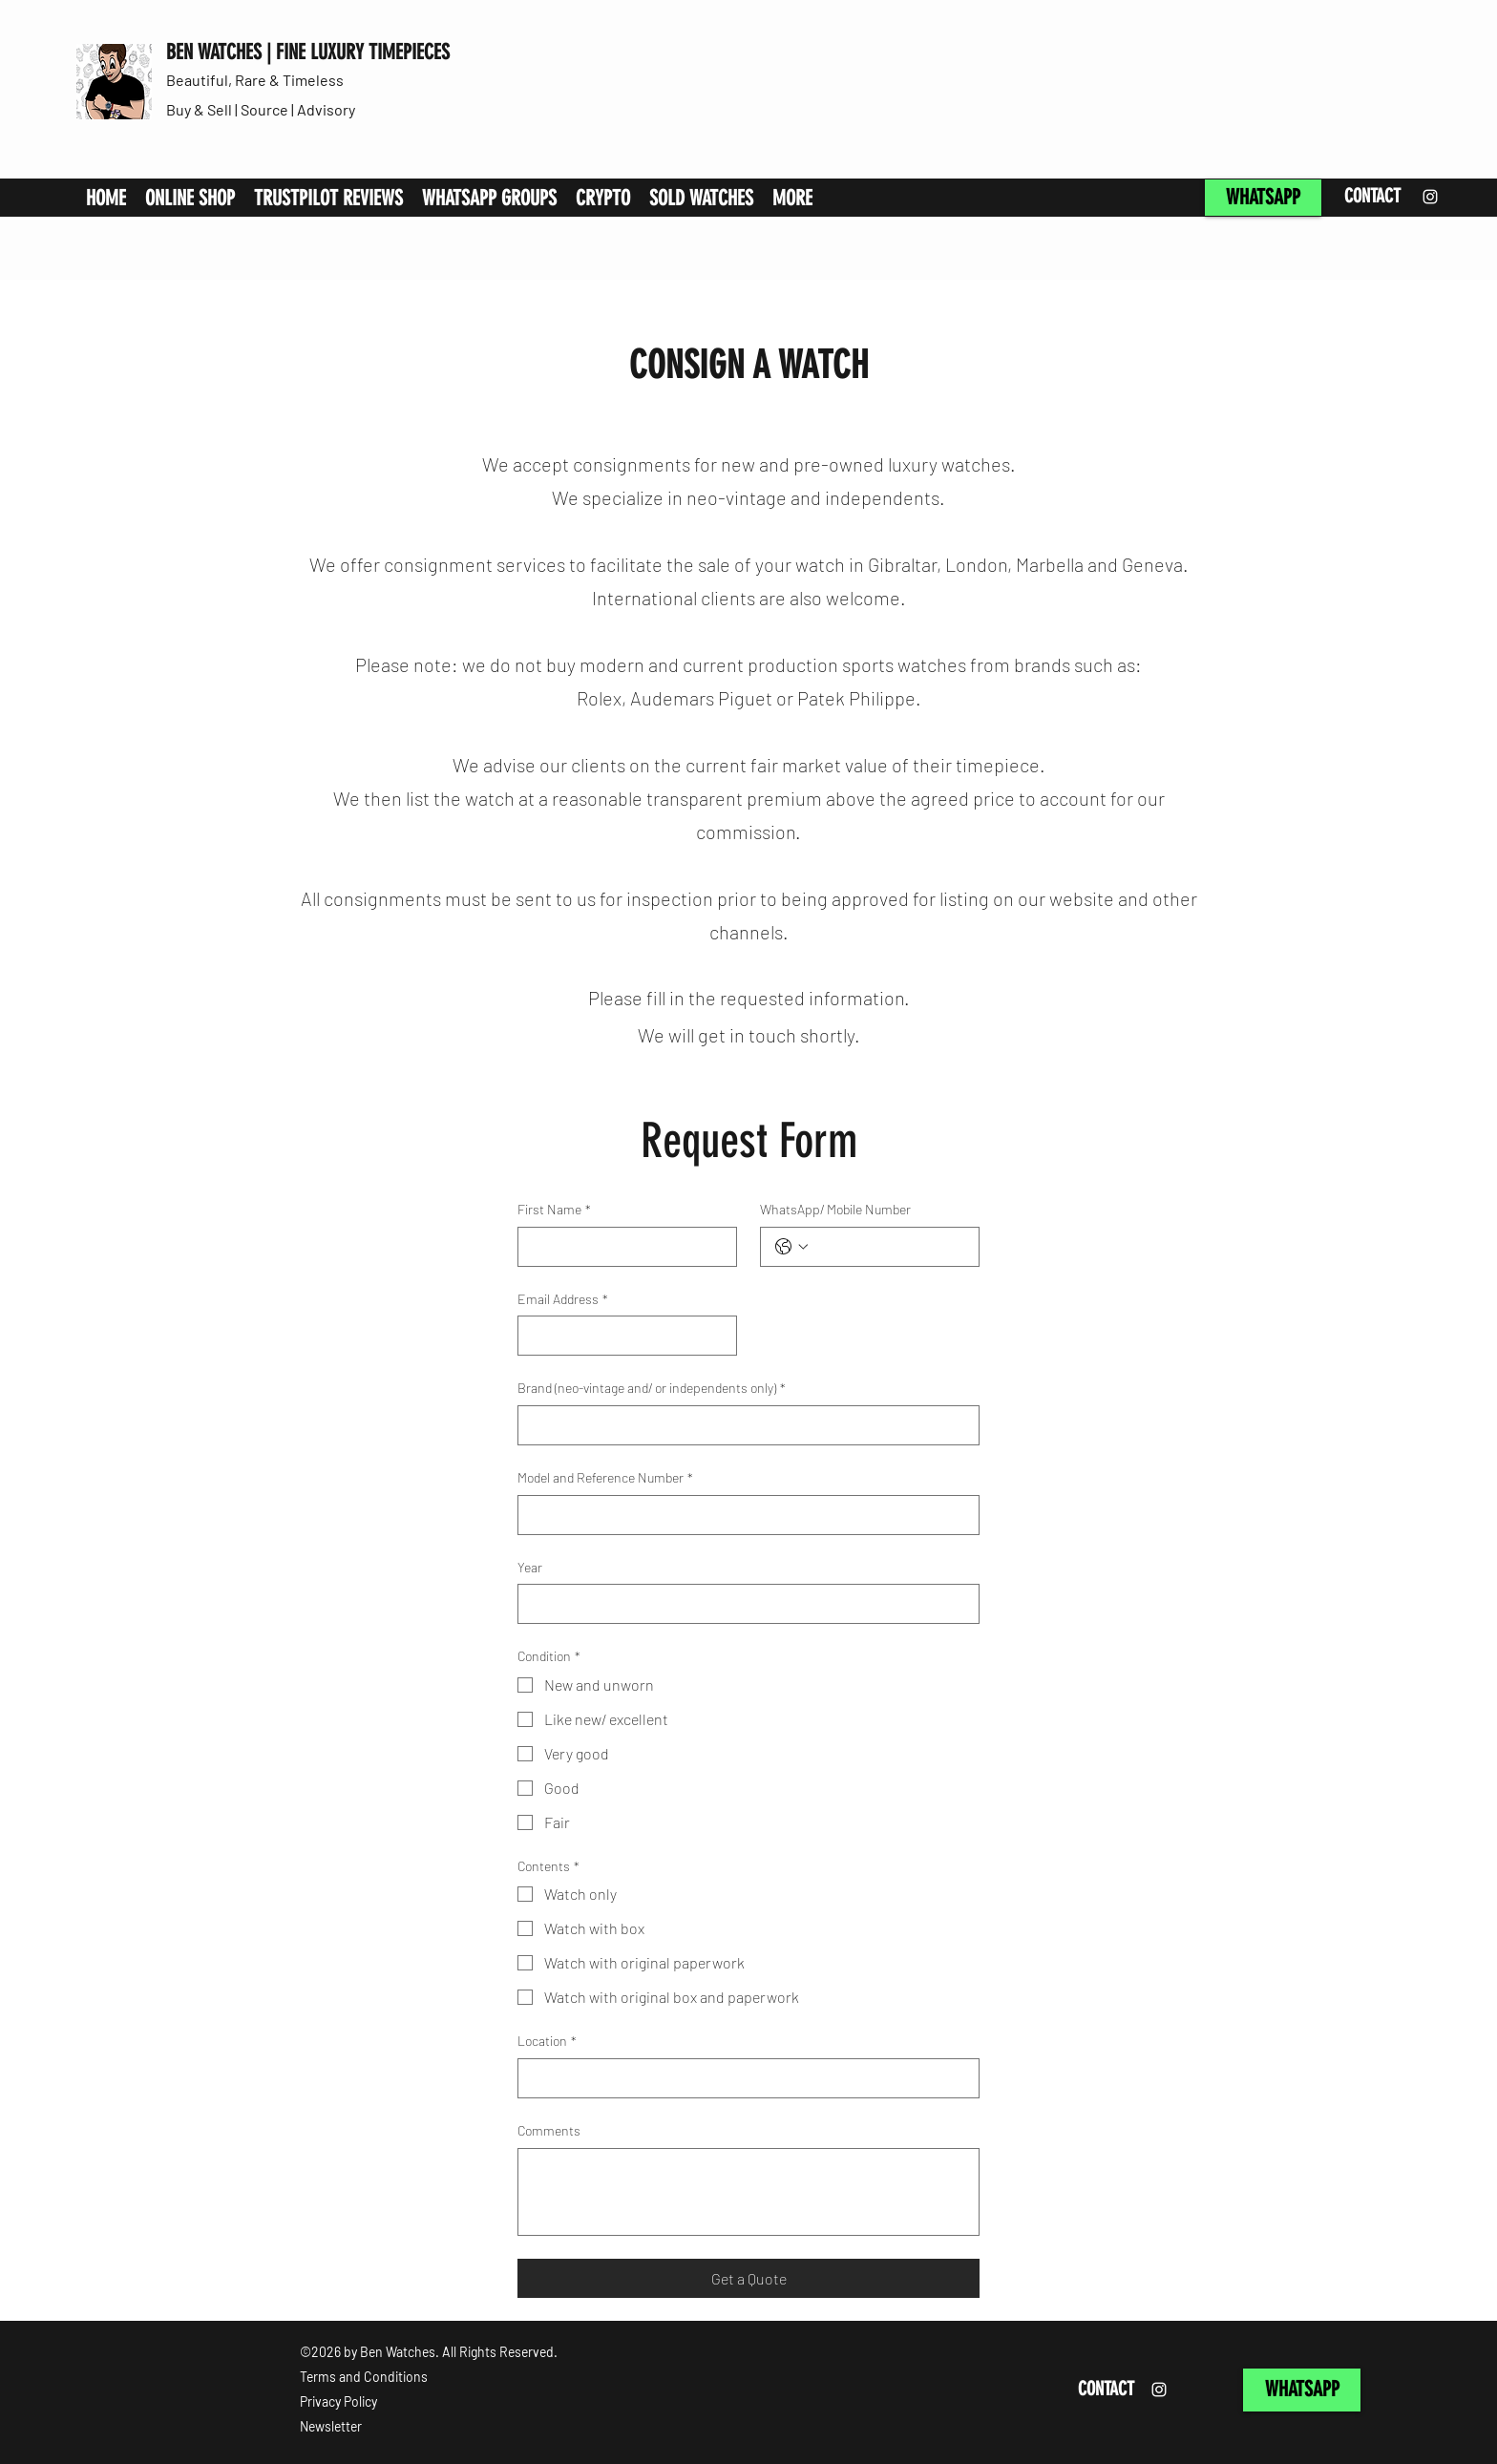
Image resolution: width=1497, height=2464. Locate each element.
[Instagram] (1430, 196)
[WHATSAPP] (1263, 197)
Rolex (599, 697)
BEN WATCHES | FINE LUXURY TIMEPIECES (308, 52)
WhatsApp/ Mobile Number (835, 1209)
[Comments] (748, 2192)
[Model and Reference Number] (742, 1515)
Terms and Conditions (364, 2377)
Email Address (562, 1299)
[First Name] (621, 1247)
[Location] (742, 2078)
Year (529, 1567)
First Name (554, 1209)
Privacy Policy (338, 2401)
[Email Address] (621, 1335)
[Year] (742, 1604)
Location (547, 2041)
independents (882, 497)
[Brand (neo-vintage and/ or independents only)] (742, 1425)
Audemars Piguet (701, 697)
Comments (548, 2130)
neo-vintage (736, 497)
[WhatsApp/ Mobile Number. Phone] (889, 1247)
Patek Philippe (856, 697)
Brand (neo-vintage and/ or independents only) (651, 1388)
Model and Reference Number (605, 1477)
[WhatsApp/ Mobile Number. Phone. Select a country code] (791, 1246)
